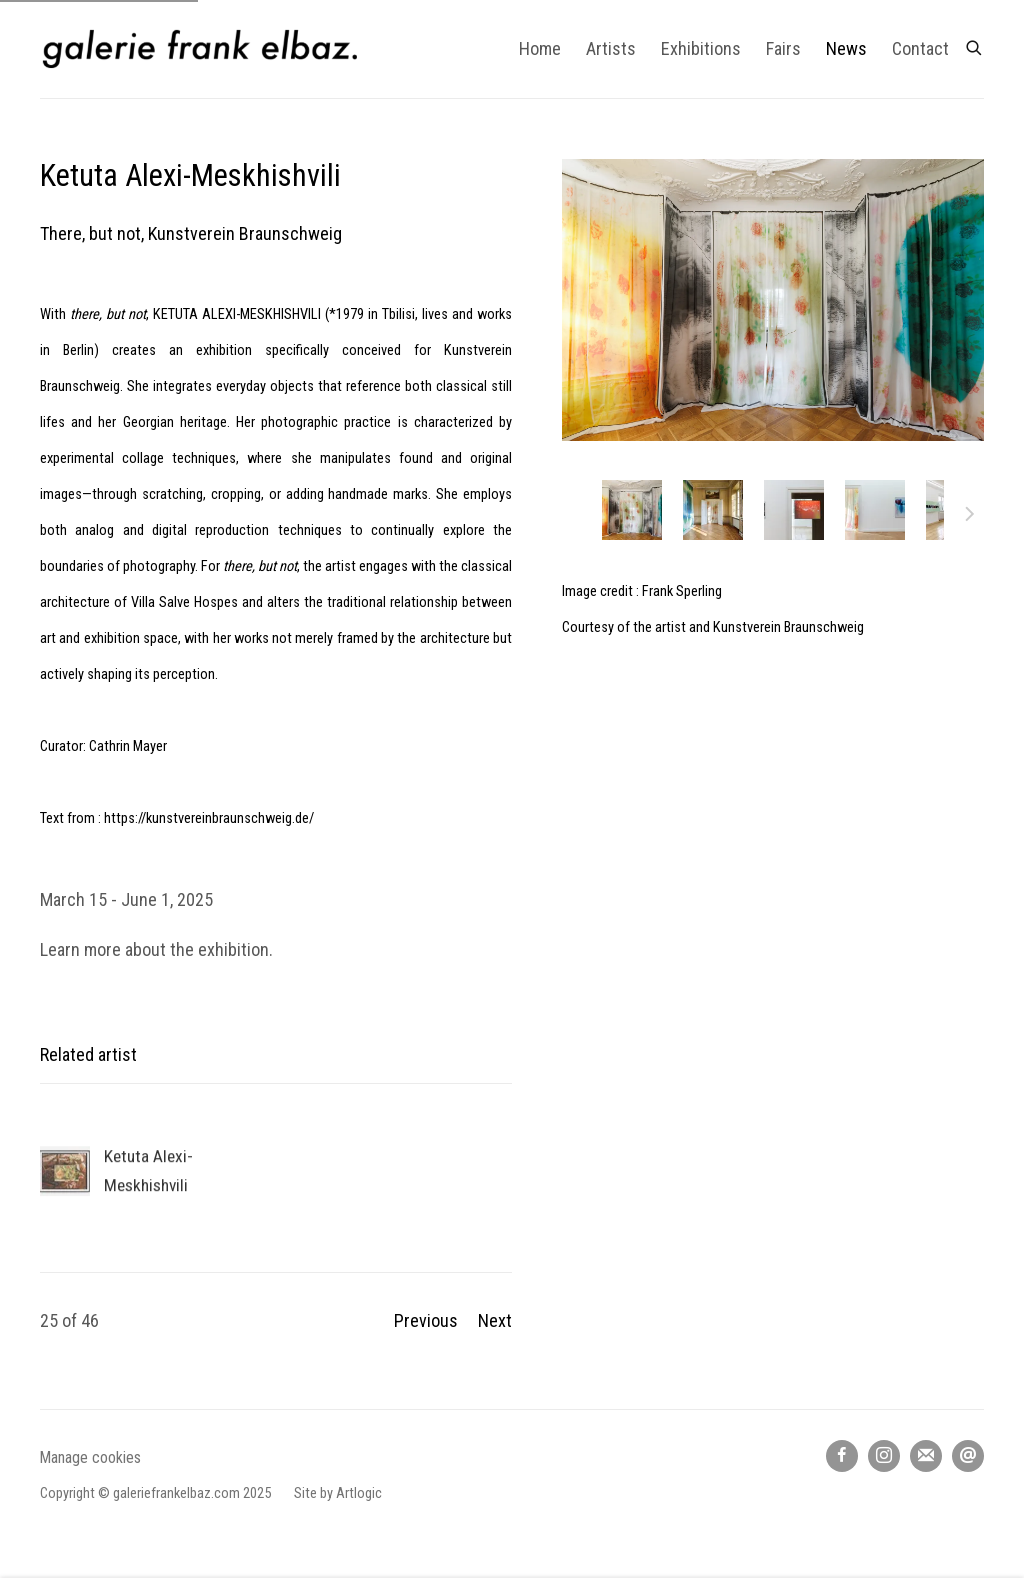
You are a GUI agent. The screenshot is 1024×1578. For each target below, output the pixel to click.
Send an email (968, 1456)
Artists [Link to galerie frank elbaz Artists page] (611, 48)
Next (970, 517)
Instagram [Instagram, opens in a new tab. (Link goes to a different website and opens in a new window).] (884, 1456)
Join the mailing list (926, 1456)
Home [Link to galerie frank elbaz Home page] (540, 48)
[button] (632, 510)
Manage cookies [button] (90, 1457)
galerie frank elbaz (200, 49)
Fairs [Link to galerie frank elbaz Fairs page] (783, 48)
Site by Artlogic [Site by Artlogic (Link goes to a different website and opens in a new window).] (338, 1493)
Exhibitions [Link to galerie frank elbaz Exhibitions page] (701, 48)
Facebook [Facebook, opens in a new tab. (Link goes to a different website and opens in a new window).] (842, 1456)
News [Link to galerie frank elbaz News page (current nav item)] (846, 48)
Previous (426, 1320)
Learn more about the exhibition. (156, 949)
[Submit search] (975, 44)
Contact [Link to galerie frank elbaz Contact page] (920, 48)
